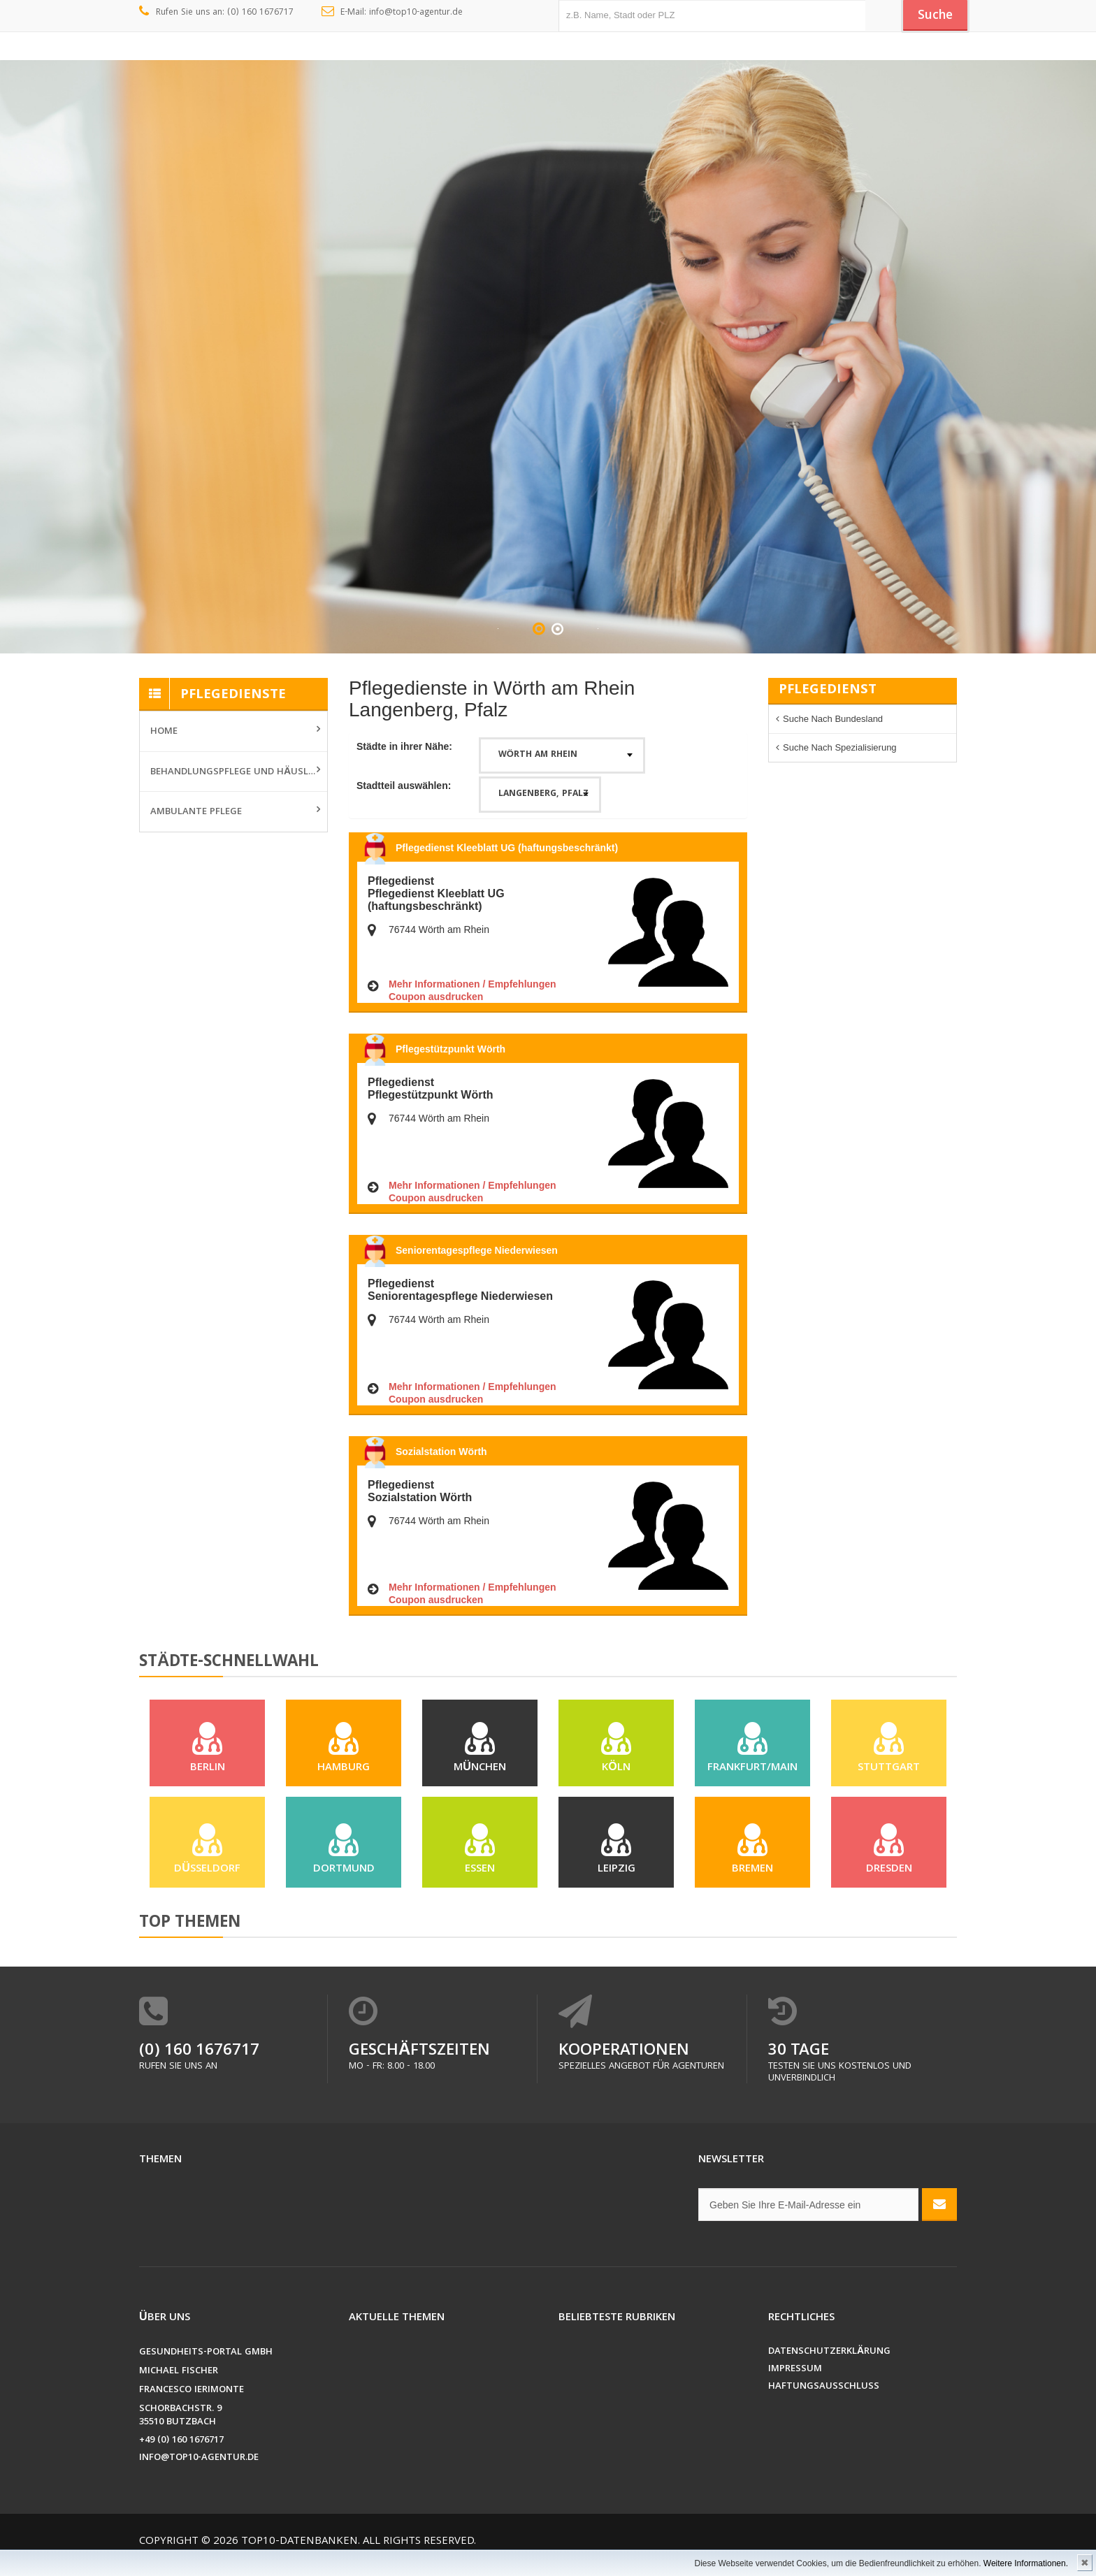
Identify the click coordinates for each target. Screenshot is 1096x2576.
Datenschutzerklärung (829, 2365)
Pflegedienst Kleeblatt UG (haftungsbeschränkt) (507, 847)
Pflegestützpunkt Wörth (450, 1049)
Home (164, 731)
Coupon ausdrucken (436, 996)
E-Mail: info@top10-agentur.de (392, 12)
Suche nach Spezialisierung (840, 747)
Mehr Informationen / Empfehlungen (472, 984)
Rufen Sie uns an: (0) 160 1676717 (216, 12)
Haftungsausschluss (823, 2400)
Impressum (795, 2383)
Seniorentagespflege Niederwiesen (477, 1250)
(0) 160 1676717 (199, 2064)
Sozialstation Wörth (441, 1451)
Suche (932, 16)
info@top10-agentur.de (199, 2471)
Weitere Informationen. (1025, 2563)
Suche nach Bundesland (833, 719)
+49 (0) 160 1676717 (181, 2454)
